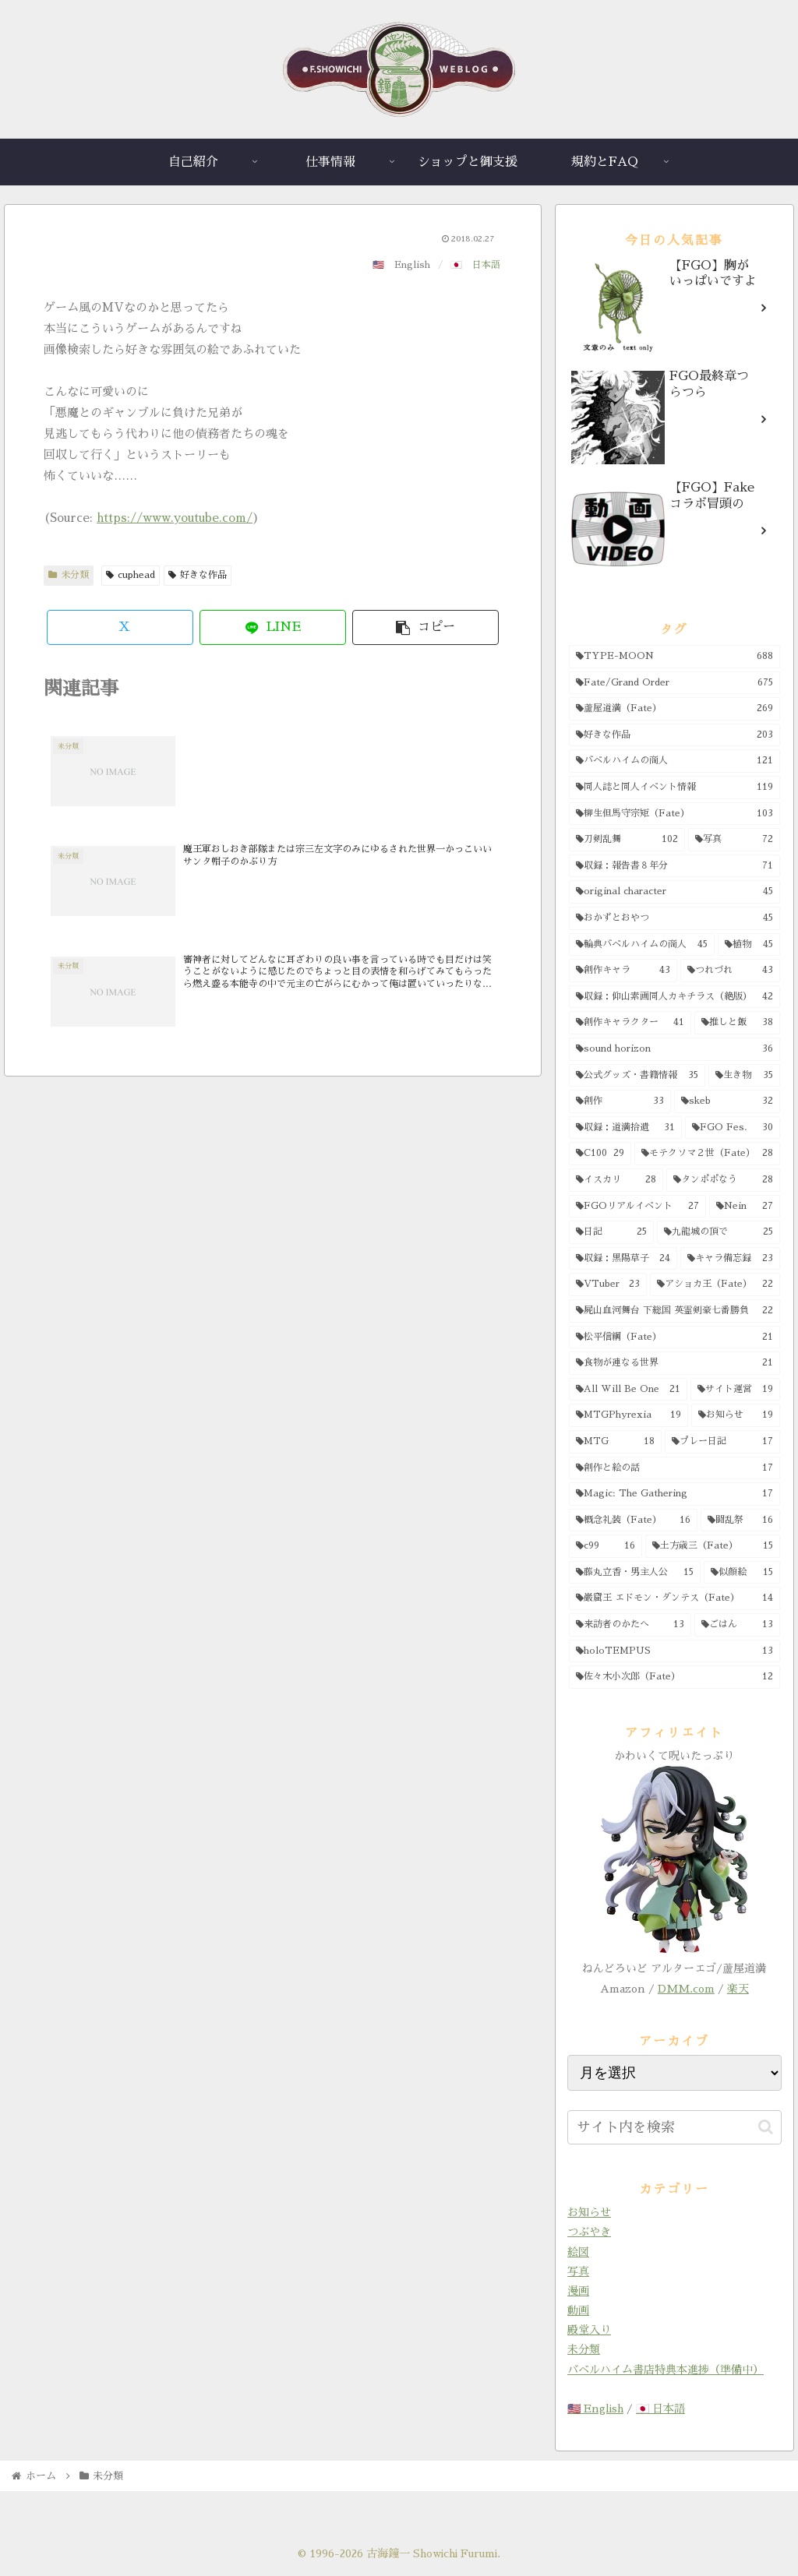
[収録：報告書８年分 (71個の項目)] (674, 866)
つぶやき (589, 2231)
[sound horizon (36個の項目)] (674, 1049)
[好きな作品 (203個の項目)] (674, 735)
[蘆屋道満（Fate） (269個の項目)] (674, 709)
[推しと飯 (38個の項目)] (736, 1022)
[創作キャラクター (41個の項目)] (630, 1022)
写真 (578, 2271)
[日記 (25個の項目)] (611, 1232)
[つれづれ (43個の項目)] (729, 970)
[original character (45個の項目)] (674, 892)
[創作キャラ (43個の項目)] (623, 970)
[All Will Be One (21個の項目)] (628, 1389)
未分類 (68, 575)
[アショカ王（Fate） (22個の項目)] (714, 1284)
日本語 (486, 265)
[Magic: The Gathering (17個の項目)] (674, 1494)
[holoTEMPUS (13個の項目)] (674, 1651)
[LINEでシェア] (273, 627)
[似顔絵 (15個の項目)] (741, 1572)
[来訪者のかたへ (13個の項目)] (630, 1625)
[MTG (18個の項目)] (615, 1442)
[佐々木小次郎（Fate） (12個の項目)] (674, 1677)
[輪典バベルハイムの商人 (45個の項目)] (642, 945)
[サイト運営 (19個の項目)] (735, 1389)
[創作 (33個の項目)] (620, 1101)
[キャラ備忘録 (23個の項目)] (729, 1258)
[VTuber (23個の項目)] (608, 1284)
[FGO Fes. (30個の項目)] (732, 1128)
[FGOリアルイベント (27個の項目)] (637, 1206)
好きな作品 (197, 575)
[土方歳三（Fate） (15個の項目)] (712, 1546)
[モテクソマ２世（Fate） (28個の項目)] (706, 1153)
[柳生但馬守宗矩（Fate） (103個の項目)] (674, 814)
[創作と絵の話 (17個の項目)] (674, 1468)
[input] (674, 2127)
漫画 (578, 2290)
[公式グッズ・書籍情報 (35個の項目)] (637, 1075)
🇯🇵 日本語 (660, 2408)
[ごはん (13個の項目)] (736, 1625)
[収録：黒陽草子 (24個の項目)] (623, 1258)
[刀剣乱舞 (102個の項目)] (627, 839)
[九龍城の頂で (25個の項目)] (718, 1232)
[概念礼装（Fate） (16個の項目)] (633, 1520)
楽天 (738, 1988)
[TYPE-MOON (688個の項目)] (674, 656)
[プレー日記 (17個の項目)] (722, 1442)
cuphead (130, 575)
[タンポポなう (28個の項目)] (722, 1180)
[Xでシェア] (120, 627)
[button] (425, 627)
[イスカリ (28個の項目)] (616, 1180)
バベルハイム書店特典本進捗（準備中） (665, 2369)
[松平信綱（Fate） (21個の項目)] (674, 1337)
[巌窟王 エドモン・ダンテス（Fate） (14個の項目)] (674, 1598)
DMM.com (686, 1988)
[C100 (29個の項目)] (600, 1153)
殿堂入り (589, 2329)
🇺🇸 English (595, 2408)
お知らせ (589, 2212)
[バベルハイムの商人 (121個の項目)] (674, 761)
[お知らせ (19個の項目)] (735, 1415)
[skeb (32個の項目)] (726, 1101)
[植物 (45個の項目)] (748, 945)
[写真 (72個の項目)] (734, 839)
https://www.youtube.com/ (174, 517)
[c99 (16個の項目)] (605, 1546)
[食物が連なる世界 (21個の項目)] (674, 1363)
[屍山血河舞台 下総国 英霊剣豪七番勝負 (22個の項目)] (674, 1311)
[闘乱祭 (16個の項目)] (740, 1520)
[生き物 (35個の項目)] (743, 1075)
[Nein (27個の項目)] (744, 1206)
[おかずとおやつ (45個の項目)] (674, 918)
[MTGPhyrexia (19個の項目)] (628, 1415)
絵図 (578, 2252)
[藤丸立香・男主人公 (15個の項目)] (635, 1572)
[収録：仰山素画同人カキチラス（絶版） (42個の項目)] (674, 997)
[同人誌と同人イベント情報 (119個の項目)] (674, 787)
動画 (578, 2310)
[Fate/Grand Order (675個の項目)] (674, 683)
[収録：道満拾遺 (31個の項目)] (625, 1128)
